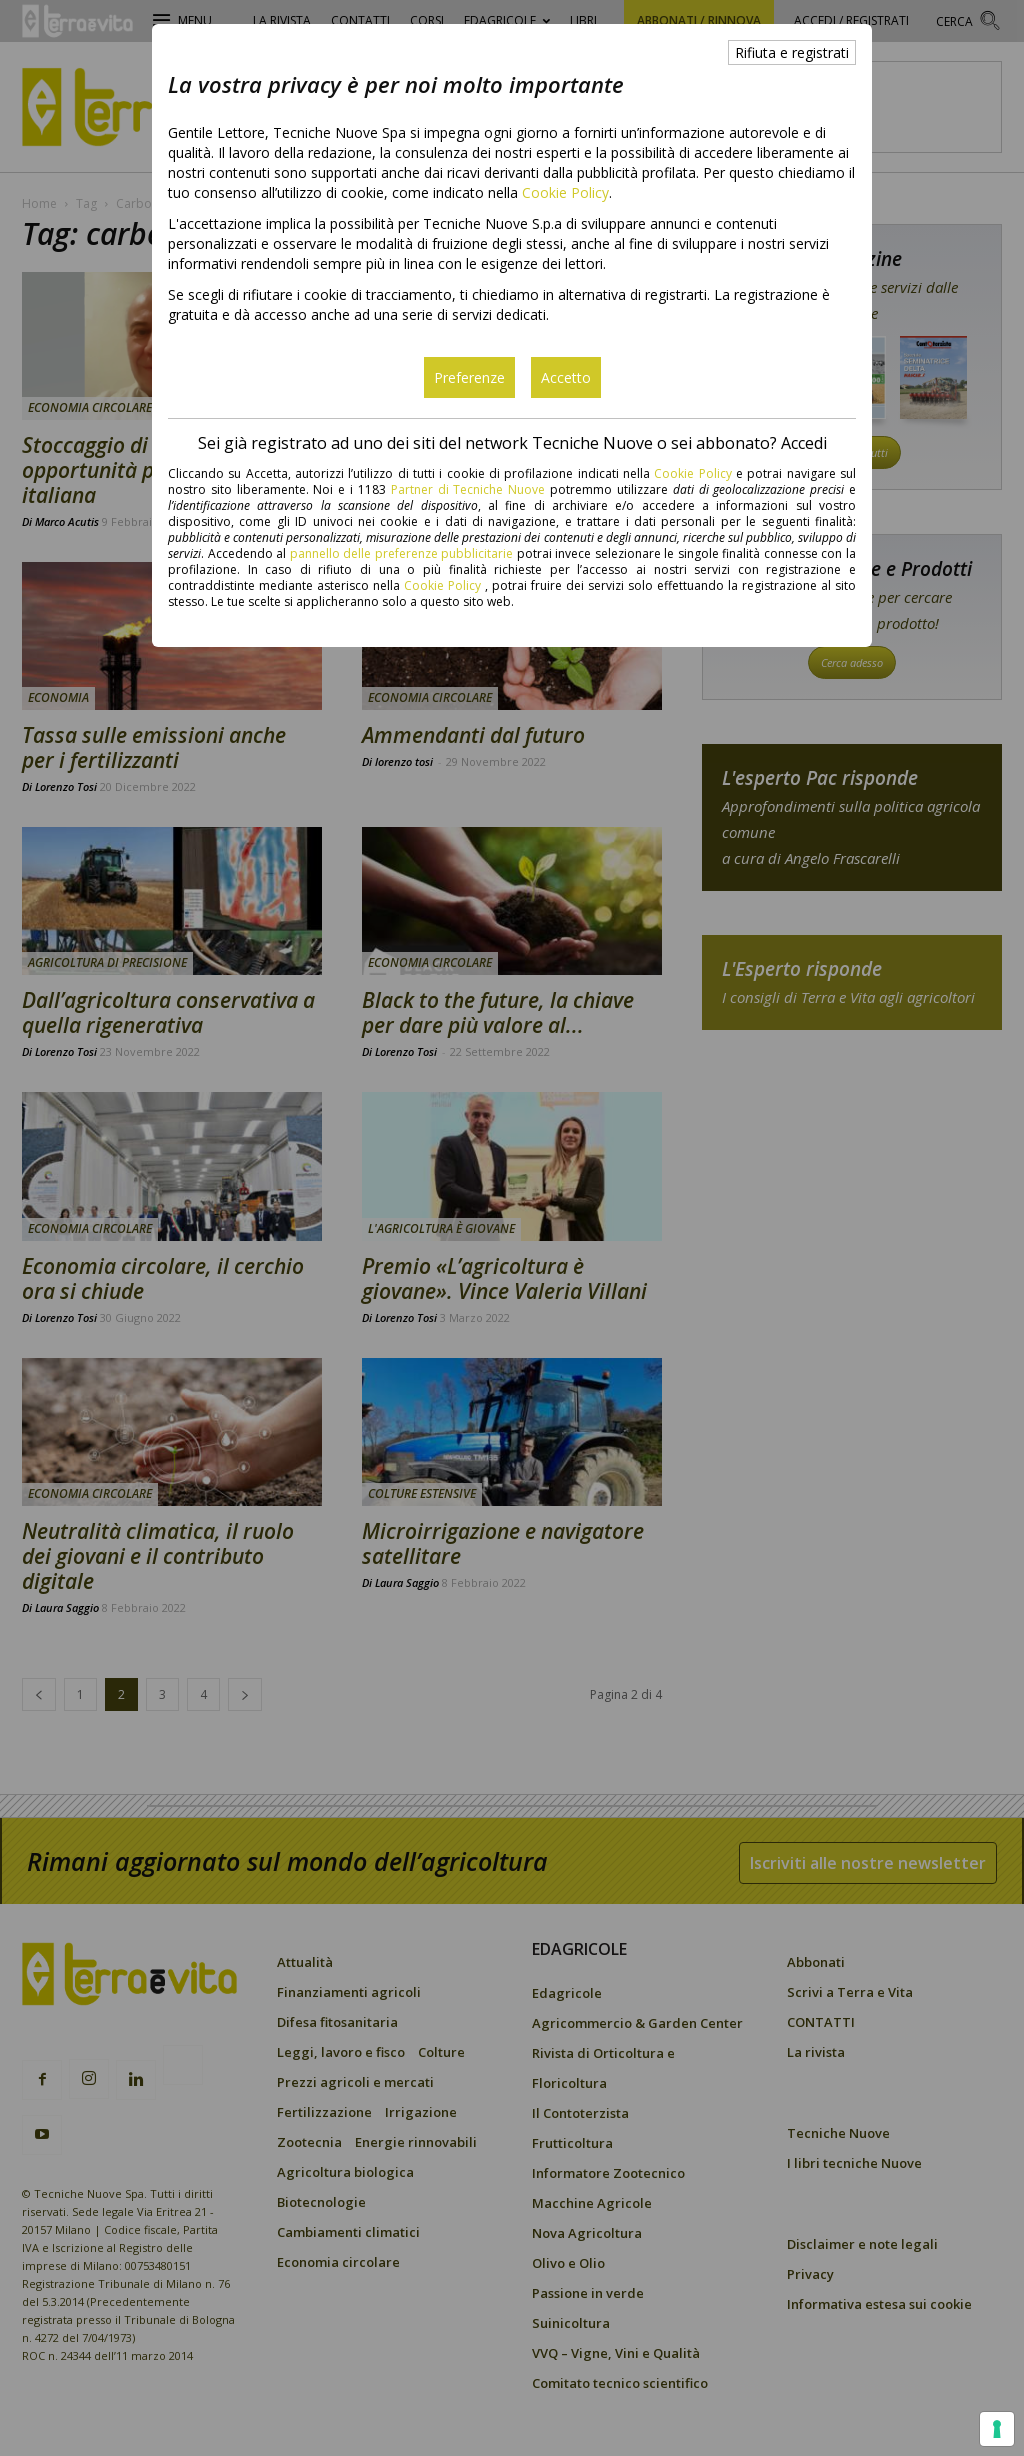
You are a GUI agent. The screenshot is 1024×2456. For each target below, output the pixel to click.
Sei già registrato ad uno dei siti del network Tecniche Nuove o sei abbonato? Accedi (512, 443)
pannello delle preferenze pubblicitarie (402, 553)
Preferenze (469, 377)
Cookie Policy (565, 192)
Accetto (566, 377)
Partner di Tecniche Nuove (470, 489)
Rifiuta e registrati (792, 52)
